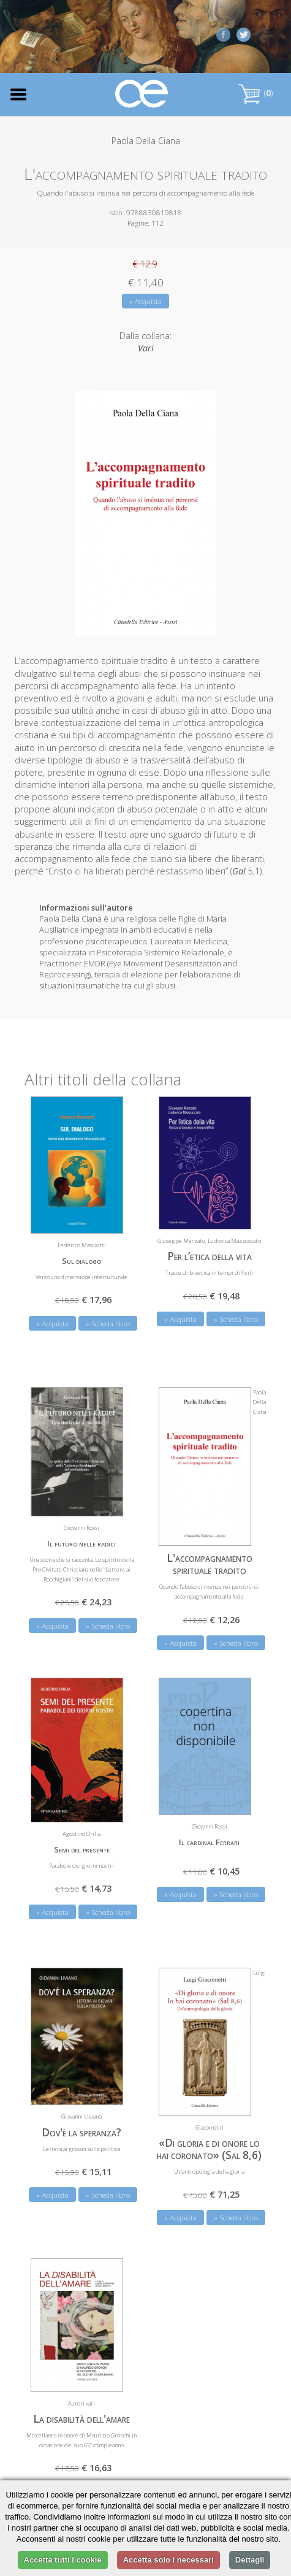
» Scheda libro (108, 1319)
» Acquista (145, 301)
